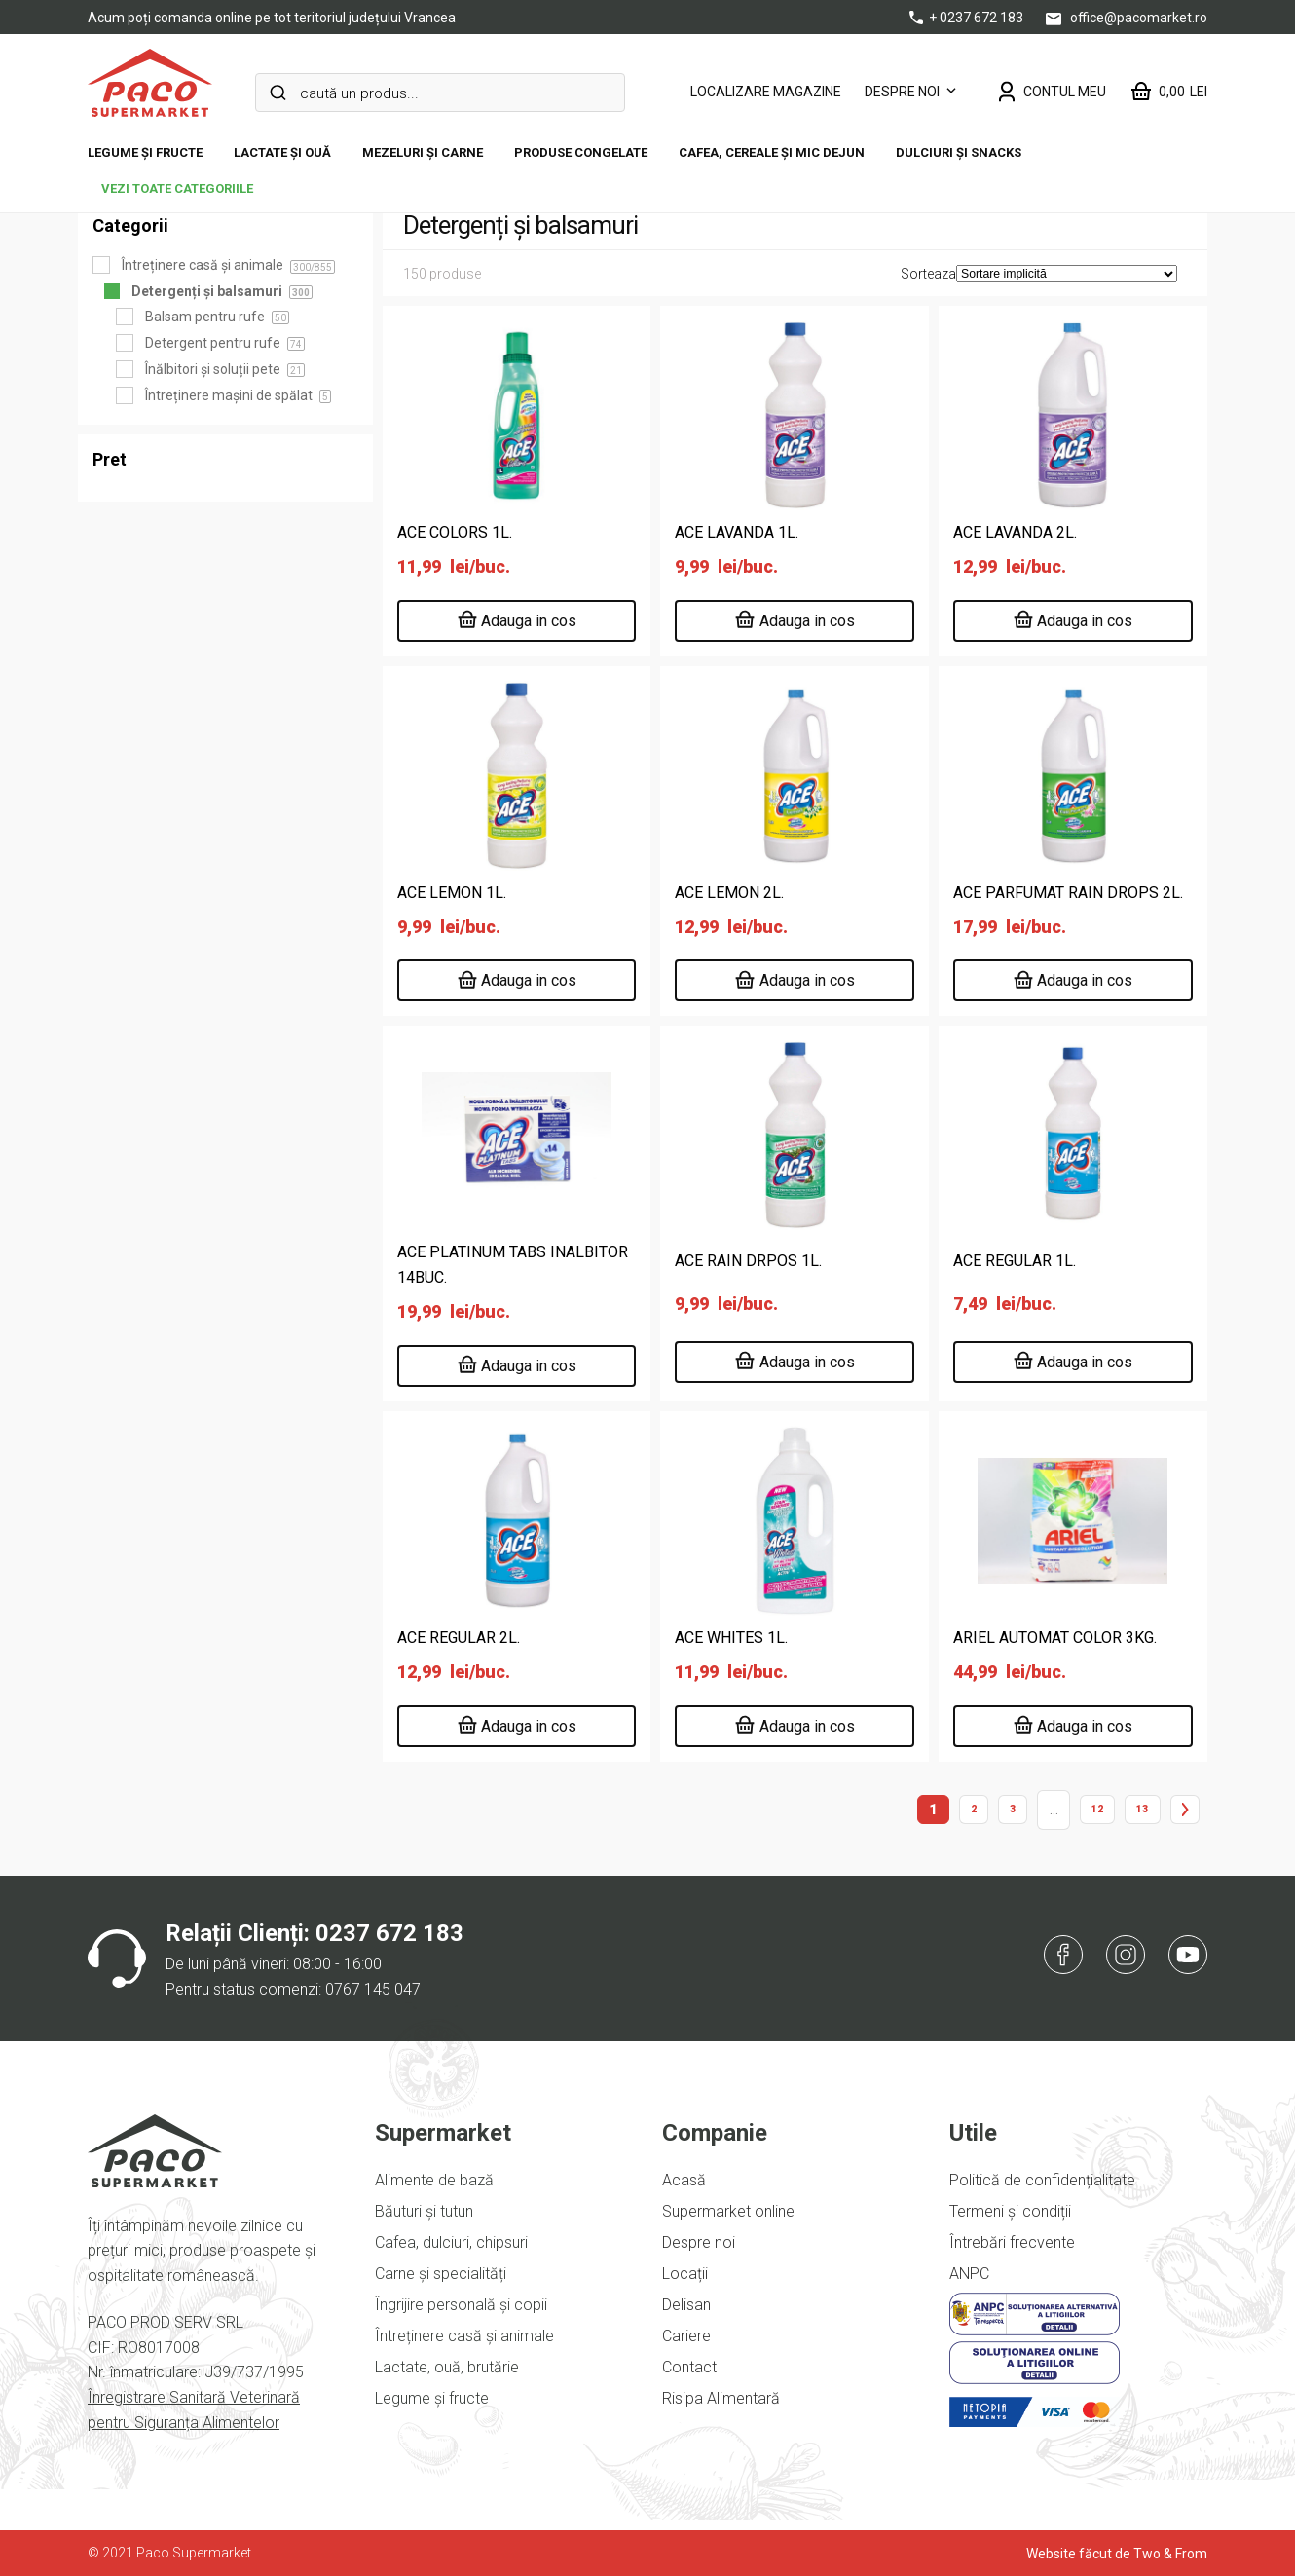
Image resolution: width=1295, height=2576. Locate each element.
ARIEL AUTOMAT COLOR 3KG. (1055, 1637)
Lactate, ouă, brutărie (447, 2367)
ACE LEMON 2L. (729, 892)
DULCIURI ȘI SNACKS (958, 152)
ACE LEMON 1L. (451, 892)
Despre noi (902, 91)
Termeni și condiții (1010, 2211)
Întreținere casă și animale (464, 2336)
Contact (689, 2367)
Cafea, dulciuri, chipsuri (451, 2242)
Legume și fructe (145, 152)
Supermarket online (728, 2211)
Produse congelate (581, 152)
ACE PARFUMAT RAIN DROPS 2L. (1068, 892)
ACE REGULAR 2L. (458, 1637)
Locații (685, 2273)
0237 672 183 (389, 1933)
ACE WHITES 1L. (731, 1637)
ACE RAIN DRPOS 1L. (748, 1260)
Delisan (686, 2305)
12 (1097, 1809)
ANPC (969, 2273)
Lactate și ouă (282, 152)
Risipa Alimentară (721, 2398)
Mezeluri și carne (422, 152)
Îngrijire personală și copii (461, 2305)
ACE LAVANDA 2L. (1015, 532)
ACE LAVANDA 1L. (736, 532)
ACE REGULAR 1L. (1014, 1260)
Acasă (684, 2180)
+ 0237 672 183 (967, 17)
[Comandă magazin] (1066, 273)
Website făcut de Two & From (1116, 2553)
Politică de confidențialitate (1042, 2180)
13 (1142, 1809)
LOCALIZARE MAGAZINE (765, 91)
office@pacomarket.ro (1126, 17)
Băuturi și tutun (424, 2211)
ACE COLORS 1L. (454, 532)
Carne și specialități (440, 2273)
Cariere (686, 2336)
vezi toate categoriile (177, 188)
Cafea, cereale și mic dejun (772, 152)
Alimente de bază (434, 2180)
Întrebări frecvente (1012, 2242)
